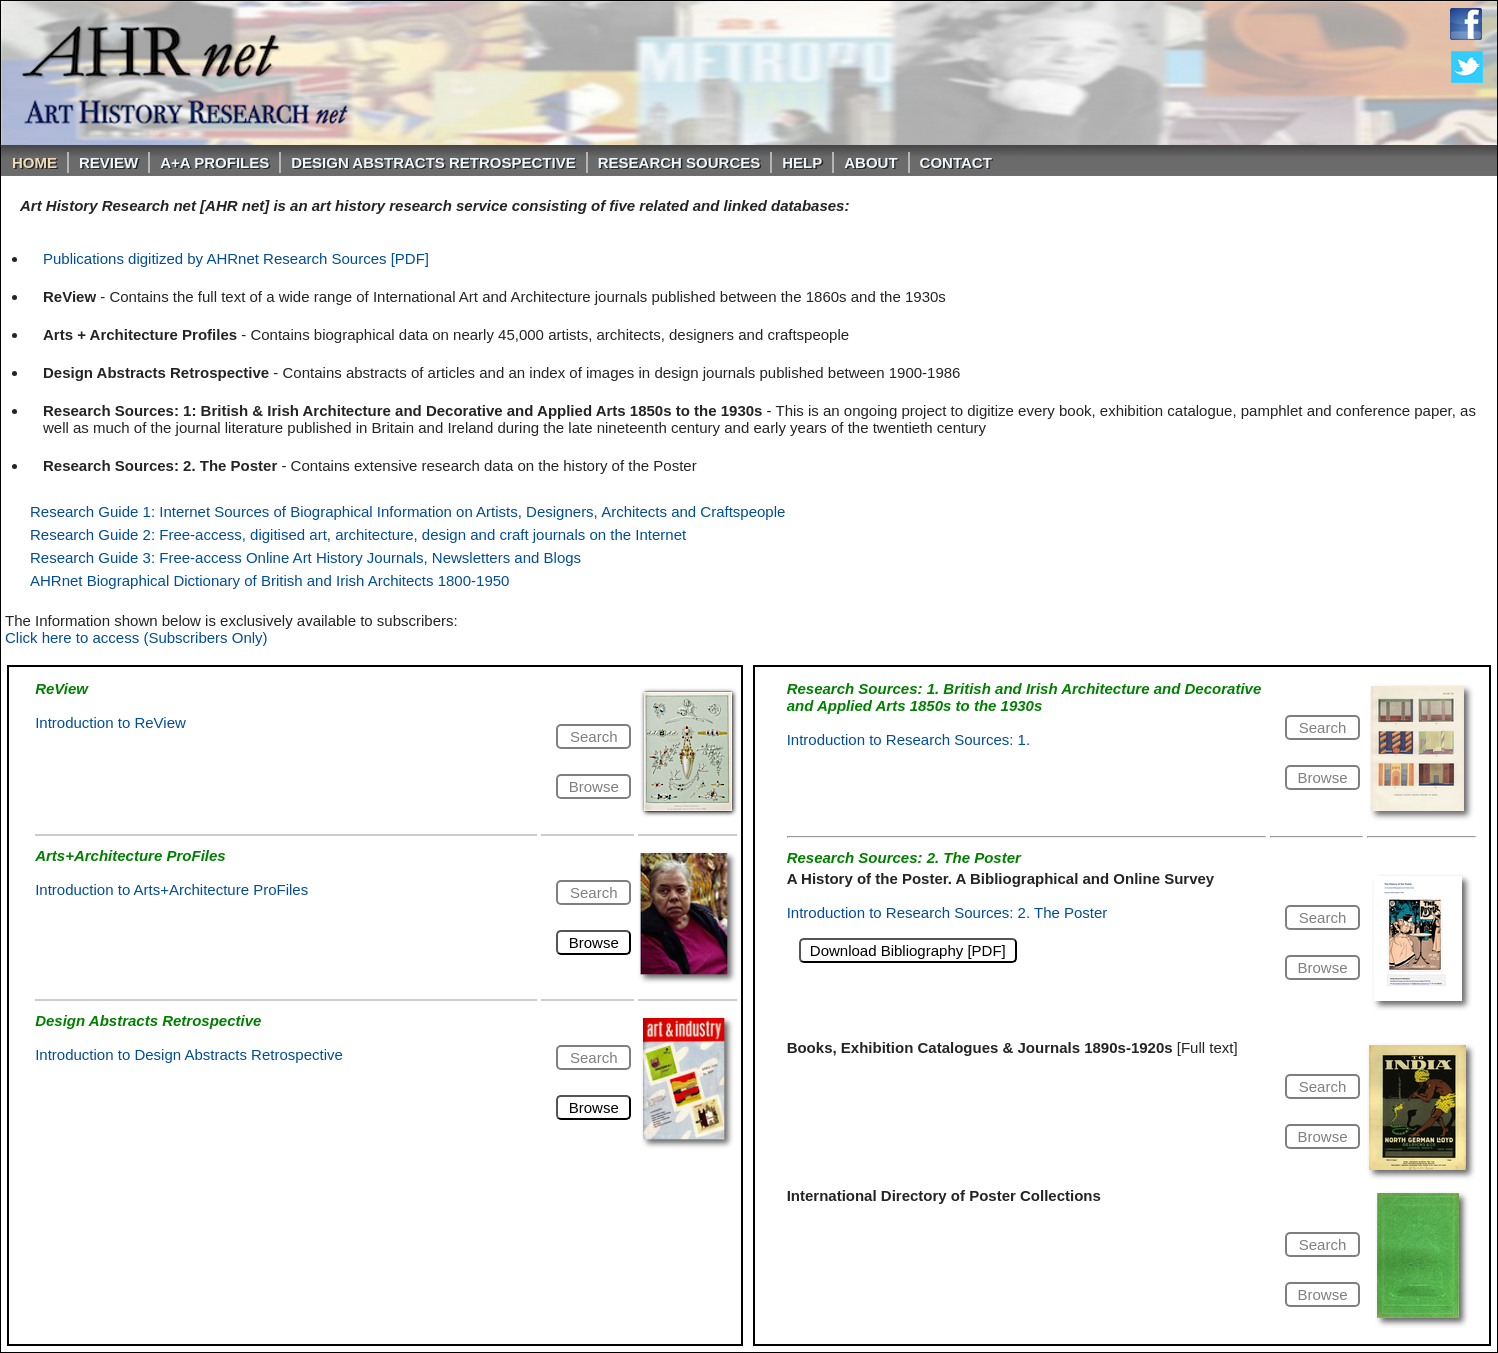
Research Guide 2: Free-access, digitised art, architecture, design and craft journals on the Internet (358, 534)
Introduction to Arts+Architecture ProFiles (171, 889)
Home (34, 162)
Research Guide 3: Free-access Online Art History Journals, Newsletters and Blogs (305, 557)
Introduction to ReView (110, 722)
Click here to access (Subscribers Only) (136, 637)
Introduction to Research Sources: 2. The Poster (947, 912)
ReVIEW (108, 162)
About (870, 162)
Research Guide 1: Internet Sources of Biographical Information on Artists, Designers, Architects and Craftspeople (407, 511)
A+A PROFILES (214, 162)
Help (802, 162)
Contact (956, 162)
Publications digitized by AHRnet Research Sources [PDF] (236, 258)
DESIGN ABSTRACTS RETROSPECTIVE (433, 162)
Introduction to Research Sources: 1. (908, 739)
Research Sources (679, 162)
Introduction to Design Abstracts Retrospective (189, 1054)
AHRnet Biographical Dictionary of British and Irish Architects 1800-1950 (269, 580)
